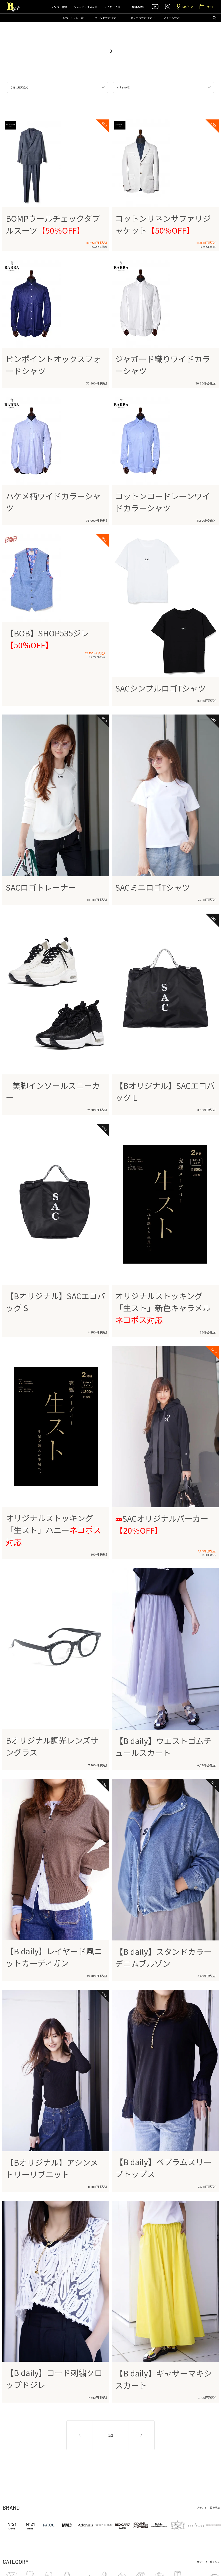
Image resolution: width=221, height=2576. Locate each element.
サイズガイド (112, 7)
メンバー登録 (59, 7)
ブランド (105, 18)
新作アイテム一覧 (73, 18)
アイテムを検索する (214, 17)
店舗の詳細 (138, 7)
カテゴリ (141, 18)
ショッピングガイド (85, 7)
